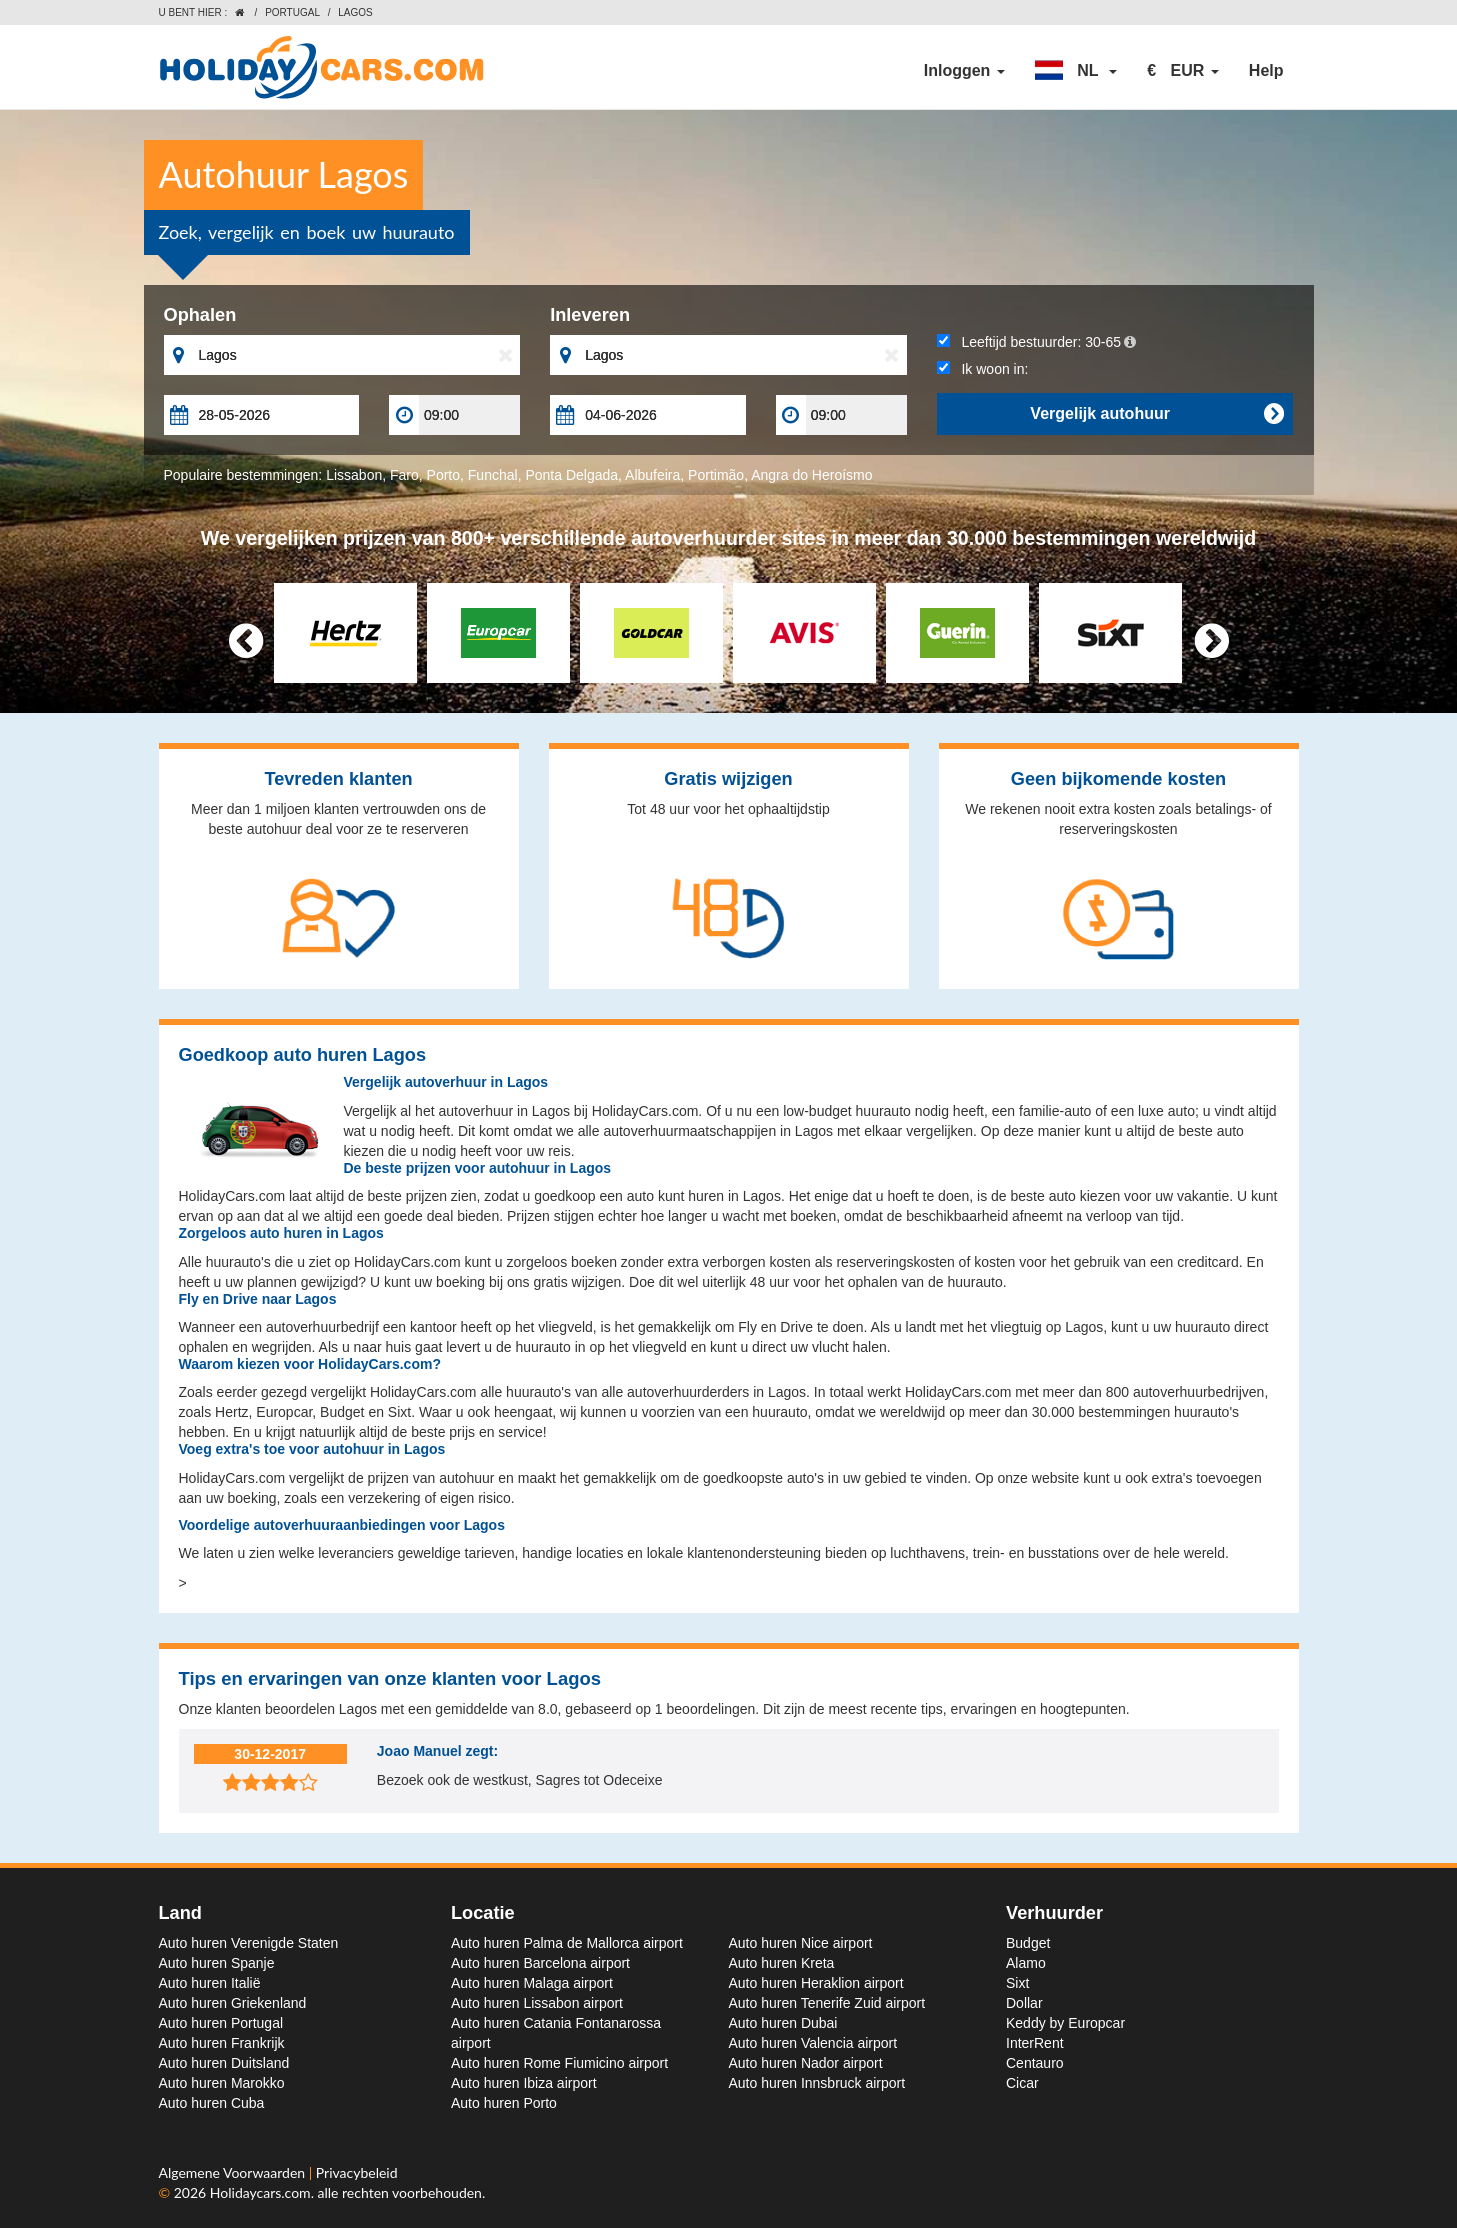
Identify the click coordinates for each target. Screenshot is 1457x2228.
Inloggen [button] (964, 70)
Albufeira (652, 475)
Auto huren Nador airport (806, 2063)
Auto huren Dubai (783, 2023)
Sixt (1017, 1983)
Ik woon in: (983, 369)
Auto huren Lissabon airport (537, 2003)
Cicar (1022, 2083)
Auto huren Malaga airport (532, 1983)
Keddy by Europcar (1065, 2023)
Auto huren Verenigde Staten (249, 1943)
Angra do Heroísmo (811, 475)
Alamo (1026, 1963)
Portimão (716, 475)
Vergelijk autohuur (1156, 414)
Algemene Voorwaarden (234, 2172)
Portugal (292, 12)
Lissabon (354, 475)
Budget (1028, 1943)
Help (1266, 70)
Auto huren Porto (504, 2103)
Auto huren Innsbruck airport (817, 2083)
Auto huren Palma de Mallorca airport (567, 1943)
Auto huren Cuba (212, 2103)
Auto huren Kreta (782, 1963)
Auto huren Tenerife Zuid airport (827, 2003)
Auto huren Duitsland (224, 2063)
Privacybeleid (357, 2172)
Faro (404, 475)
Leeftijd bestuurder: (1036, 342)
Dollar (1024, 2003)
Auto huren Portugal (221, 2023)
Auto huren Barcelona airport (540, 1963)
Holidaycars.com (260, 2192)
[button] (1076, 71)
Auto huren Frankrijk (222, 2043)
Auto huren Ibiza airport (524, 2083)
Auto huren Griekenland (233, 2003)
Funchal (493, 475)
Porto (443, 475)
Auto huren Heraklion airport (816, 1983)
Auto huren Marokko (222, 2083)
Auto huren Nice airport (801, 1943)
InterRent (1035, 2043)
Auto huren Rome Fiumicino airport (559, 2063)
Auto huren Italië (210, 1983)
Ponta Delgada (571, 475)
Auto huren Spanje (217, 1963)
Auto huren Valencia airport (813, 2043)
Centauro (1035, 2063)
